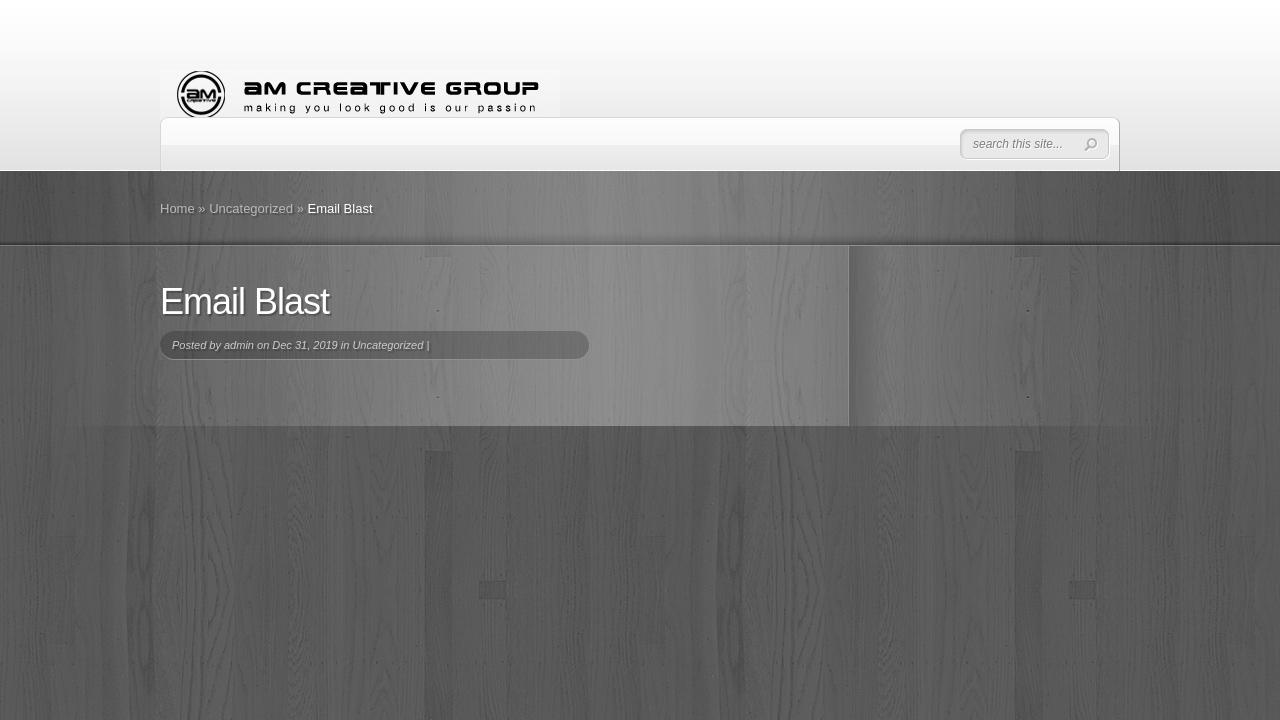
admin (239, 345)
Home (177, 208)
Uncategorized (251, 208)
